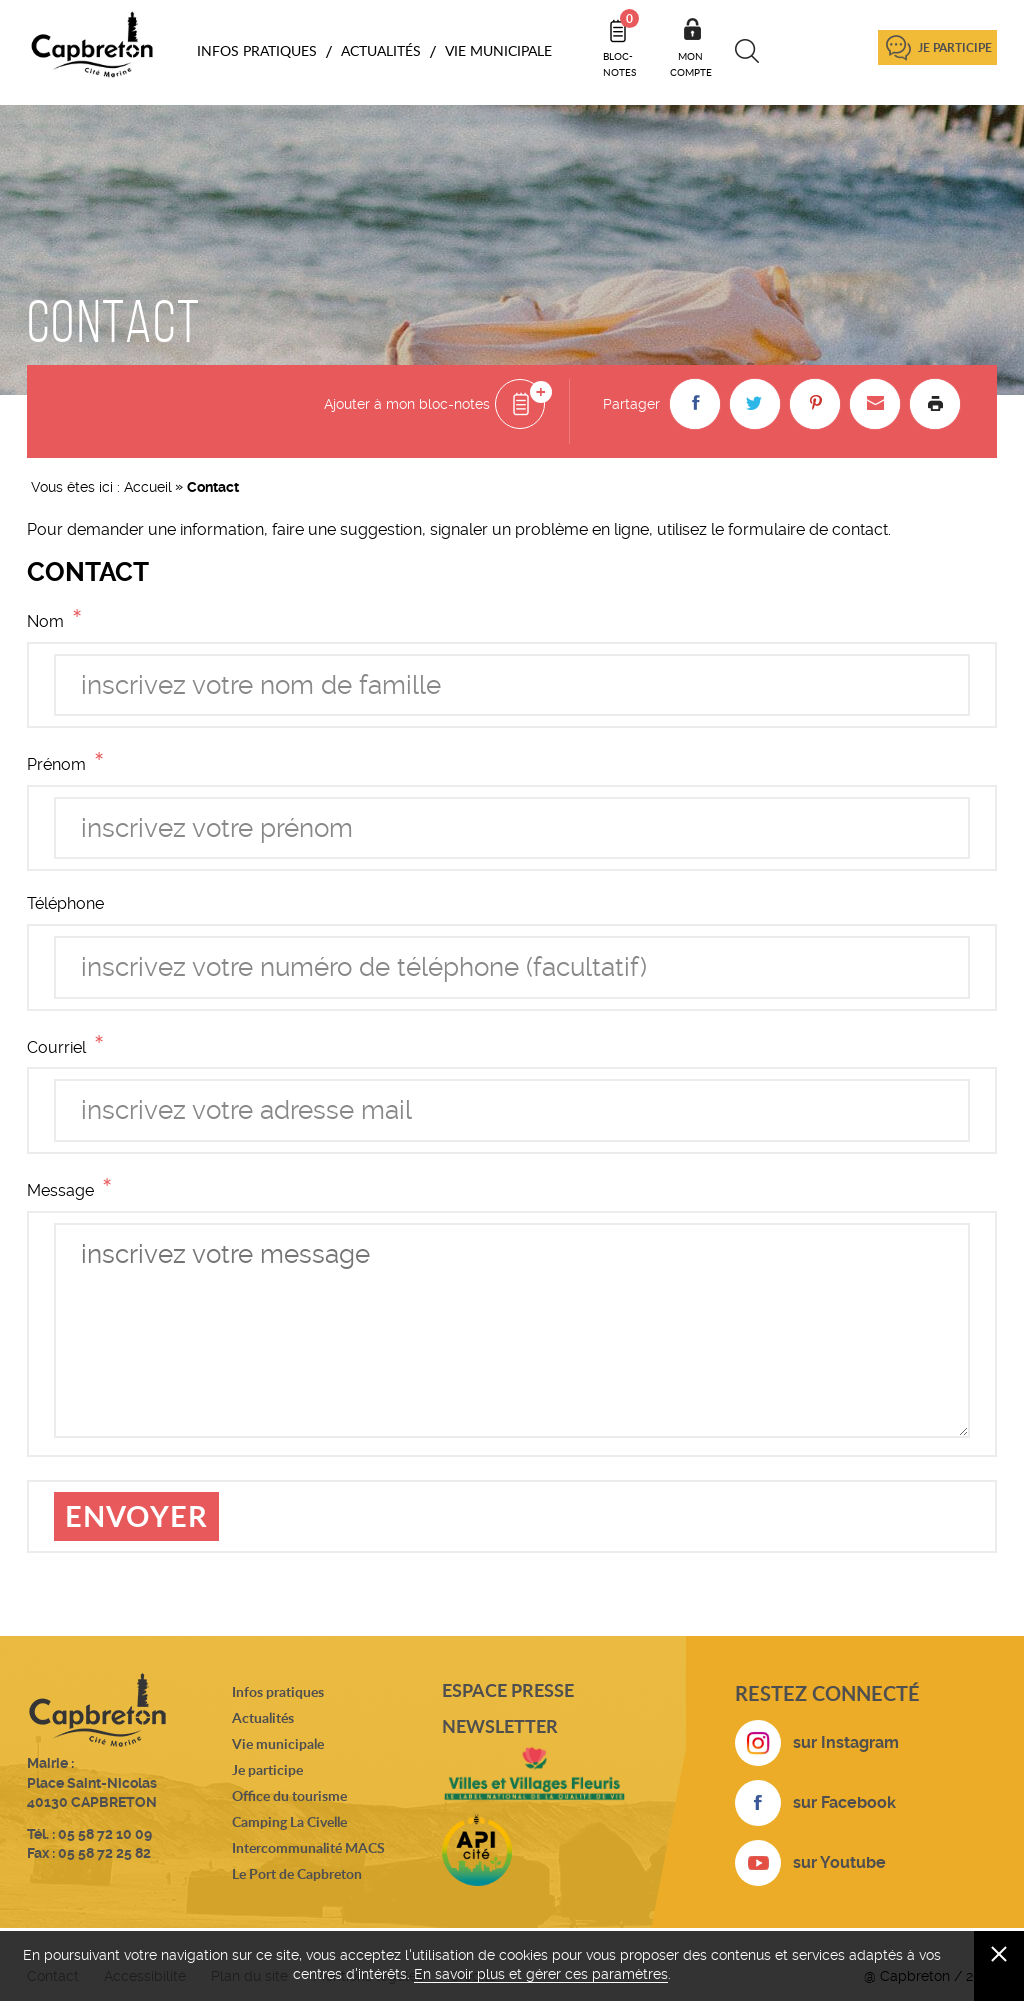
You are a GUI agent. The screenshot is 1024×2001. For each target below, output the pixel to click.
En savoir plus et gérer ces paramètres (541, 1974)
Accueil (148, 487)
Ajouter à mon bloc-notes (407, 404)
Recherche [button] (747, 51)
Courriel (69, 1046)
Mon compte (691, 64)
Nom (58, 620)
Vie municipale (278, 1743)
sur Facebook (844, 1802)
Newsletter (500, 1726)
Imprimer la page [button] (935, 404)
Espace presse (508, 1690)
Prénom (69, 763)
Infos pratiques (278, 1691)
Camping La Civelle (289, 1821)
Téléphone (65, 903)
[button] (695, 404)
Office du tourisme (289, 1795)
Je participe (955, 47)
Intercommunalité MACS (308, 1847)
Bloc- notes (621, 44)
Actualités (263, 1717)
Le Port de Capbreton (297, 1873)
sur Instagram (846, 1742)
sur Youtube (839, 1862)
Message (73, 1189)
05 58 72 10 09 (105, 1834)
